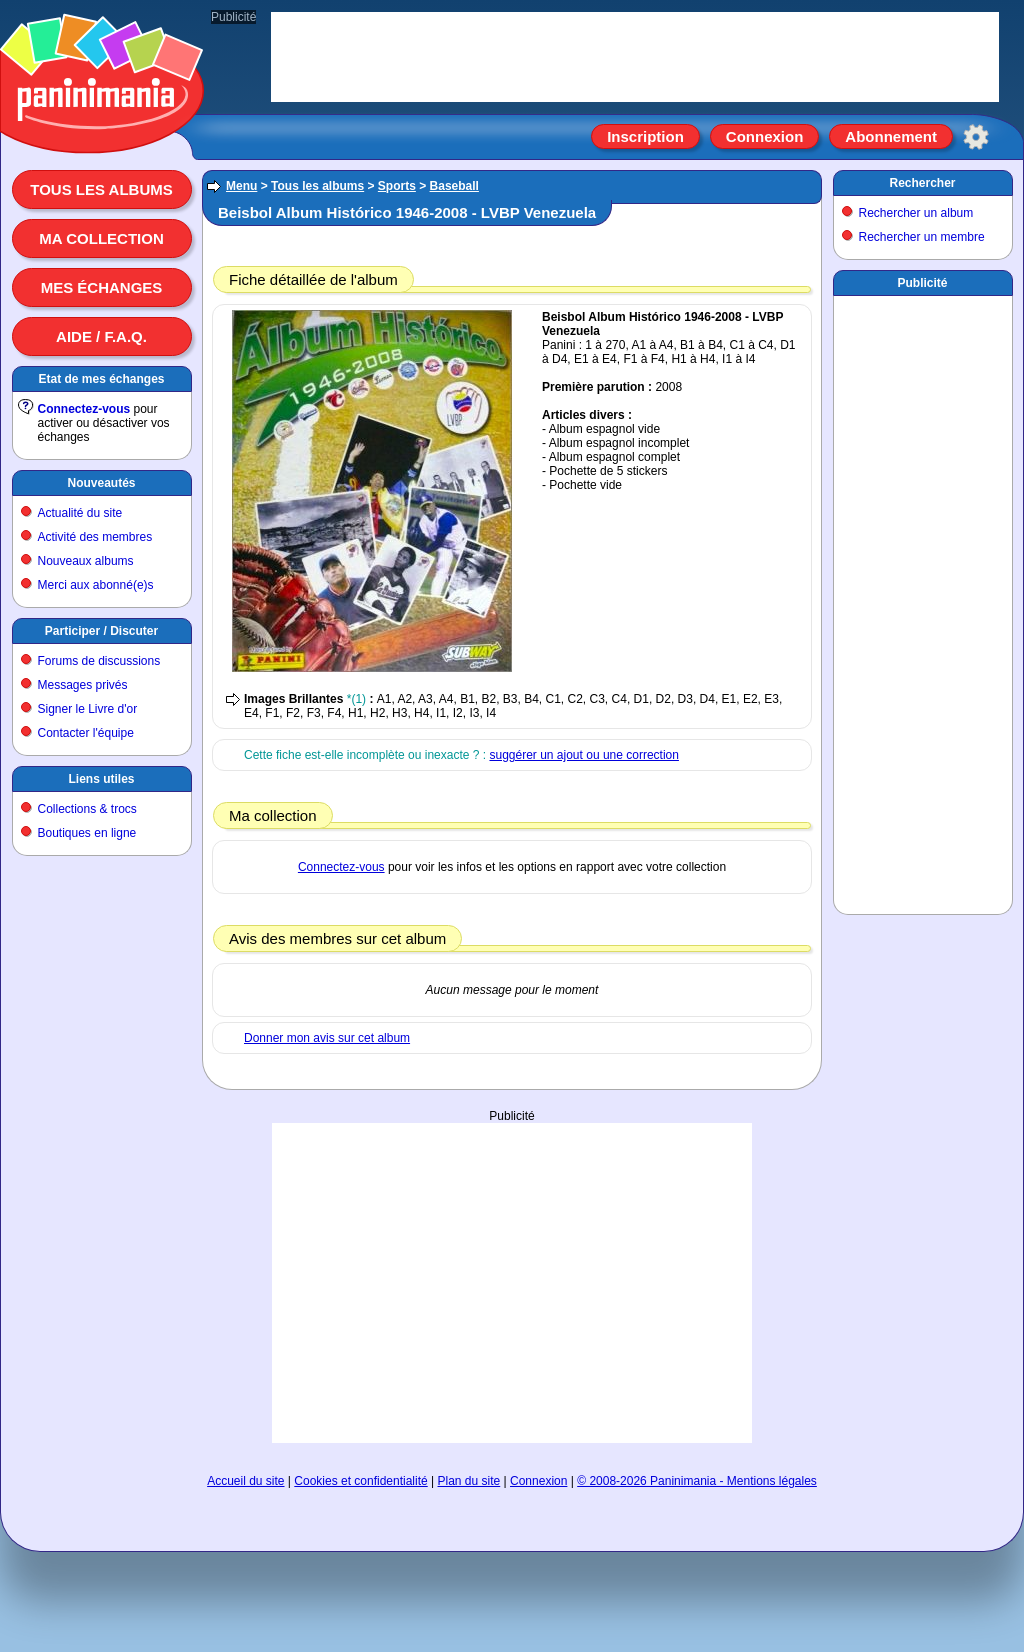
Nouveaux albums (86, 561)
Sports (397, 186)
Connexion (765, 136)
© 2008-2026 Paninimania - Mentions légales (697, 1481)
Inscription (645, 136)
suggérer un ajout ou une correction (583, 755)
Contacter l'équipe (86, 733)
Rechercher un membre (922, 237)
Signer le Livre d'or (88, 709)
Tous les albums (101, 189)
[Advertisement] (512, 1185)
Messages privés (83, 685)
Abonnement (891, 136)
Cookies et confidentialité (360, 1481)
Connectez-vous (84, 409)
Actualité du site (80, 513)
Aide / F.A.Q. (101, 336)
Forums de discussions (99, 661)
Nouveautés (101, 483)
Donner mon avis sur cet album (327, 1038)
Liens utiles (101, 779)
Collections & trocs (87, 809)
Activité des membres (95, 537)
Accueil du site (245, 1481)
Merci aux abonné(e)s (96, 585)
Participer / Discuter (101, 631)
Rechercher (922, 183)
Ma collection (101, 238)
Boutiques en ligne (87, 833)
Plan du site (469, 1481)
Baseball (454, 186)
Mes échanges (102, 287)
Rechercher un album (916, 213)
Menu (241, 186)
